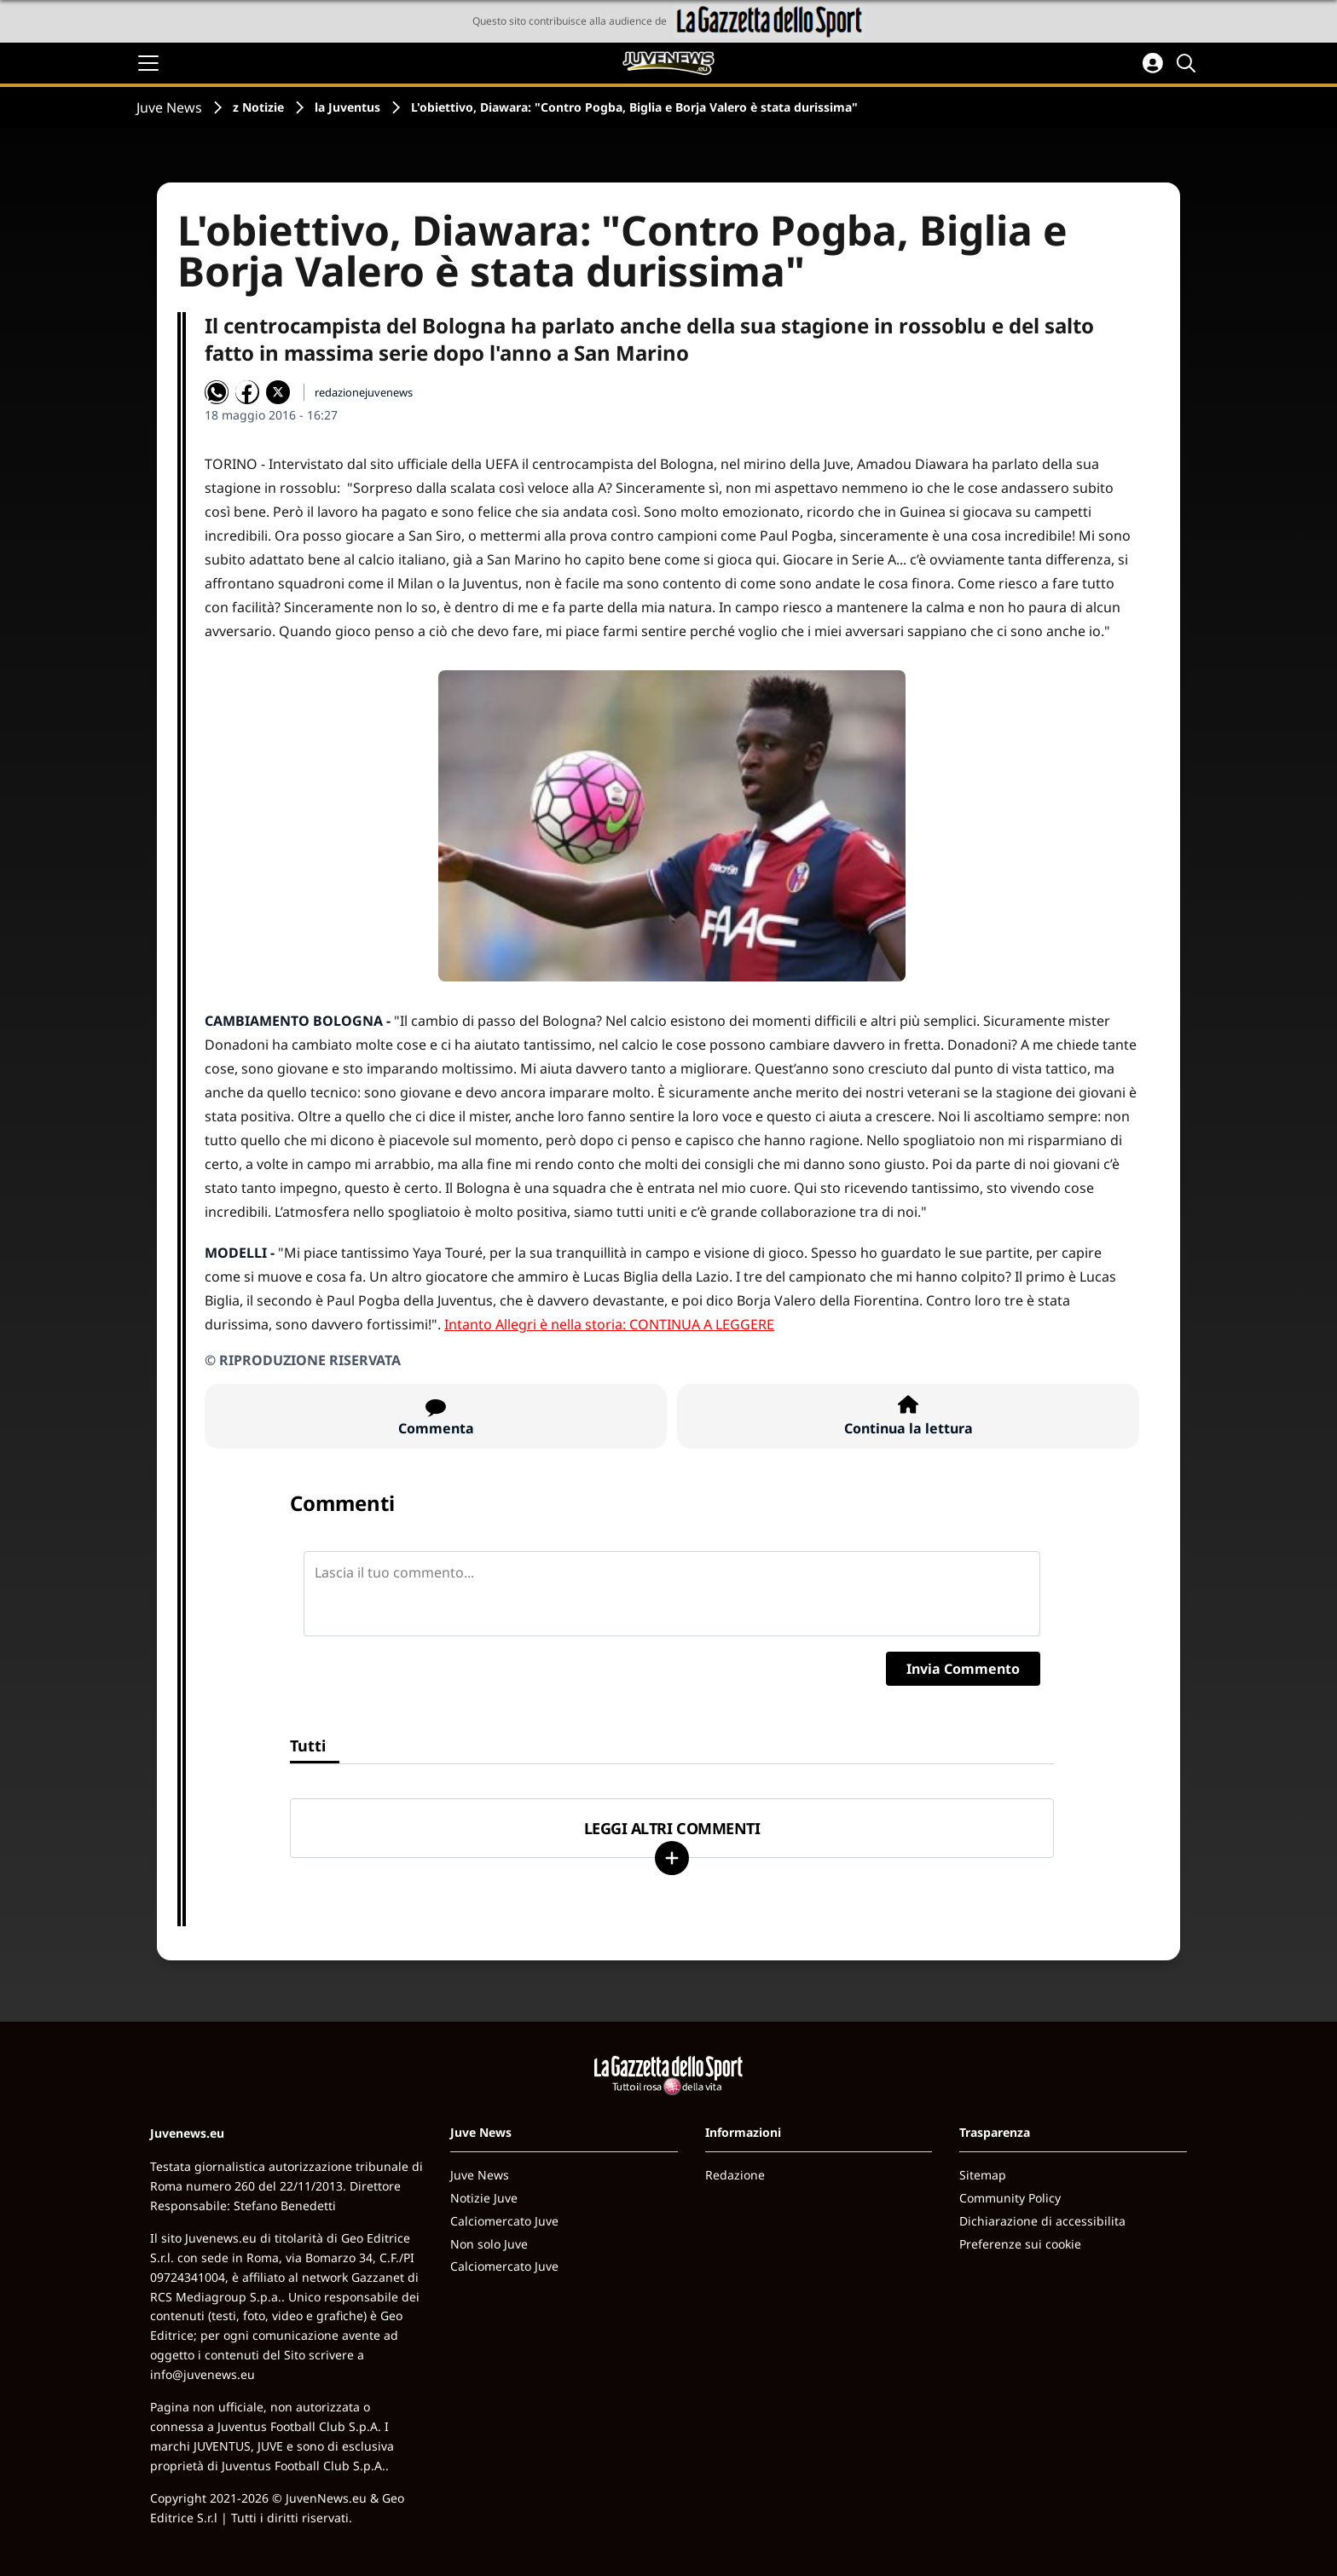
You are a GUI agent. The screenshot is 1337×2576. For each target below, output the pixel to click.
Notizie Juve (484, 2198)
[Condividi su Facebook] (247, 392)
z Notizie (258, 107)
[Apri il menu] (148, 63)
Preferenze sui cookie (1020, 2244)
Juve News (169, 107)
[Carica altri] (672, 1858)
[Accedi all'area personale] (1153, 63)
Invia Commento (963, 1668)
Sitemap (982, 2175)
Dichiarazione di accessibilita (1042, 2221)
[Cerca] (1189, 63)
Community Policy (1010, 2198)
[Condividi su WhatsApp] (217, 392)
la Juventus (347, 107)
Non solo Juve (489, 2244)
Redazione (735, 2175)
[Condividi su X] (278, 392)
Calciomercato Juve (504, 2221)
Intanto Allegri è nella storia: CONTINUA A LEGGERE (609, 1324)
